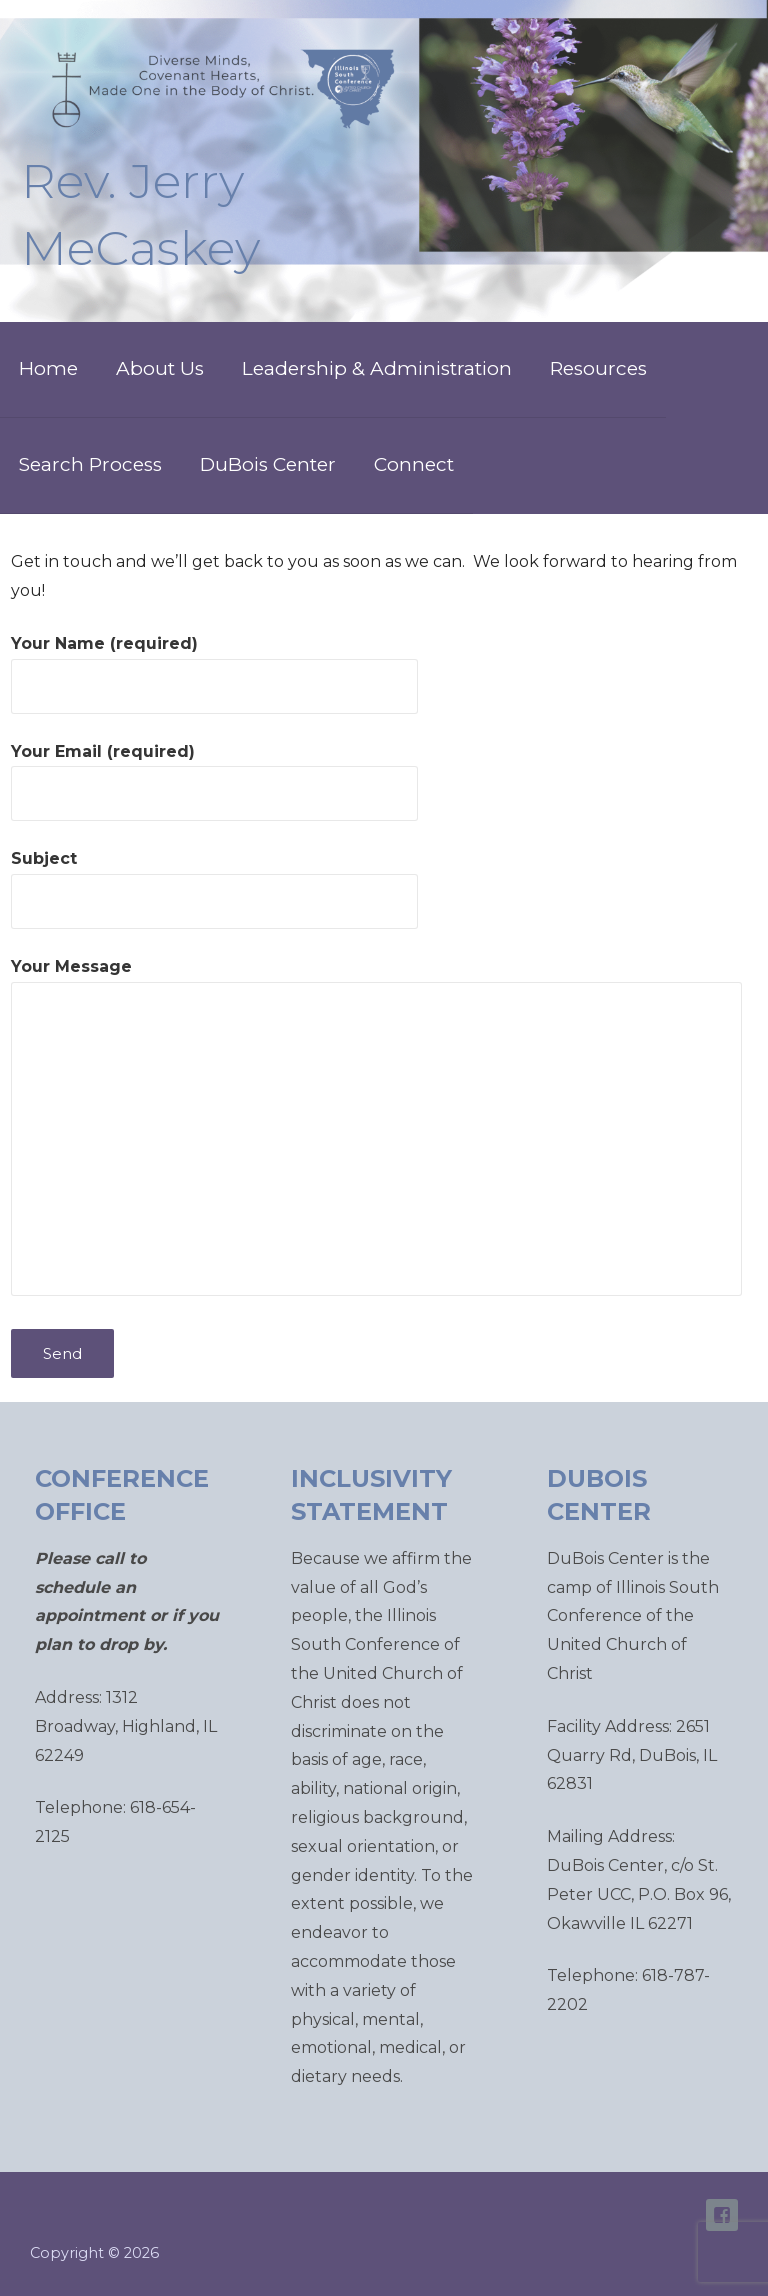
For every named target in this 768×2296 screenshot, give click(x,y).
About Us (160, 368)
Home (48, 368)
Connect (414, 464)
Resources (598, 368)
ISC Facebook (722, 2215)
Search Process (90, 464)
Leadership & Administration (377, 368)
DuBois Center (268, 464)
